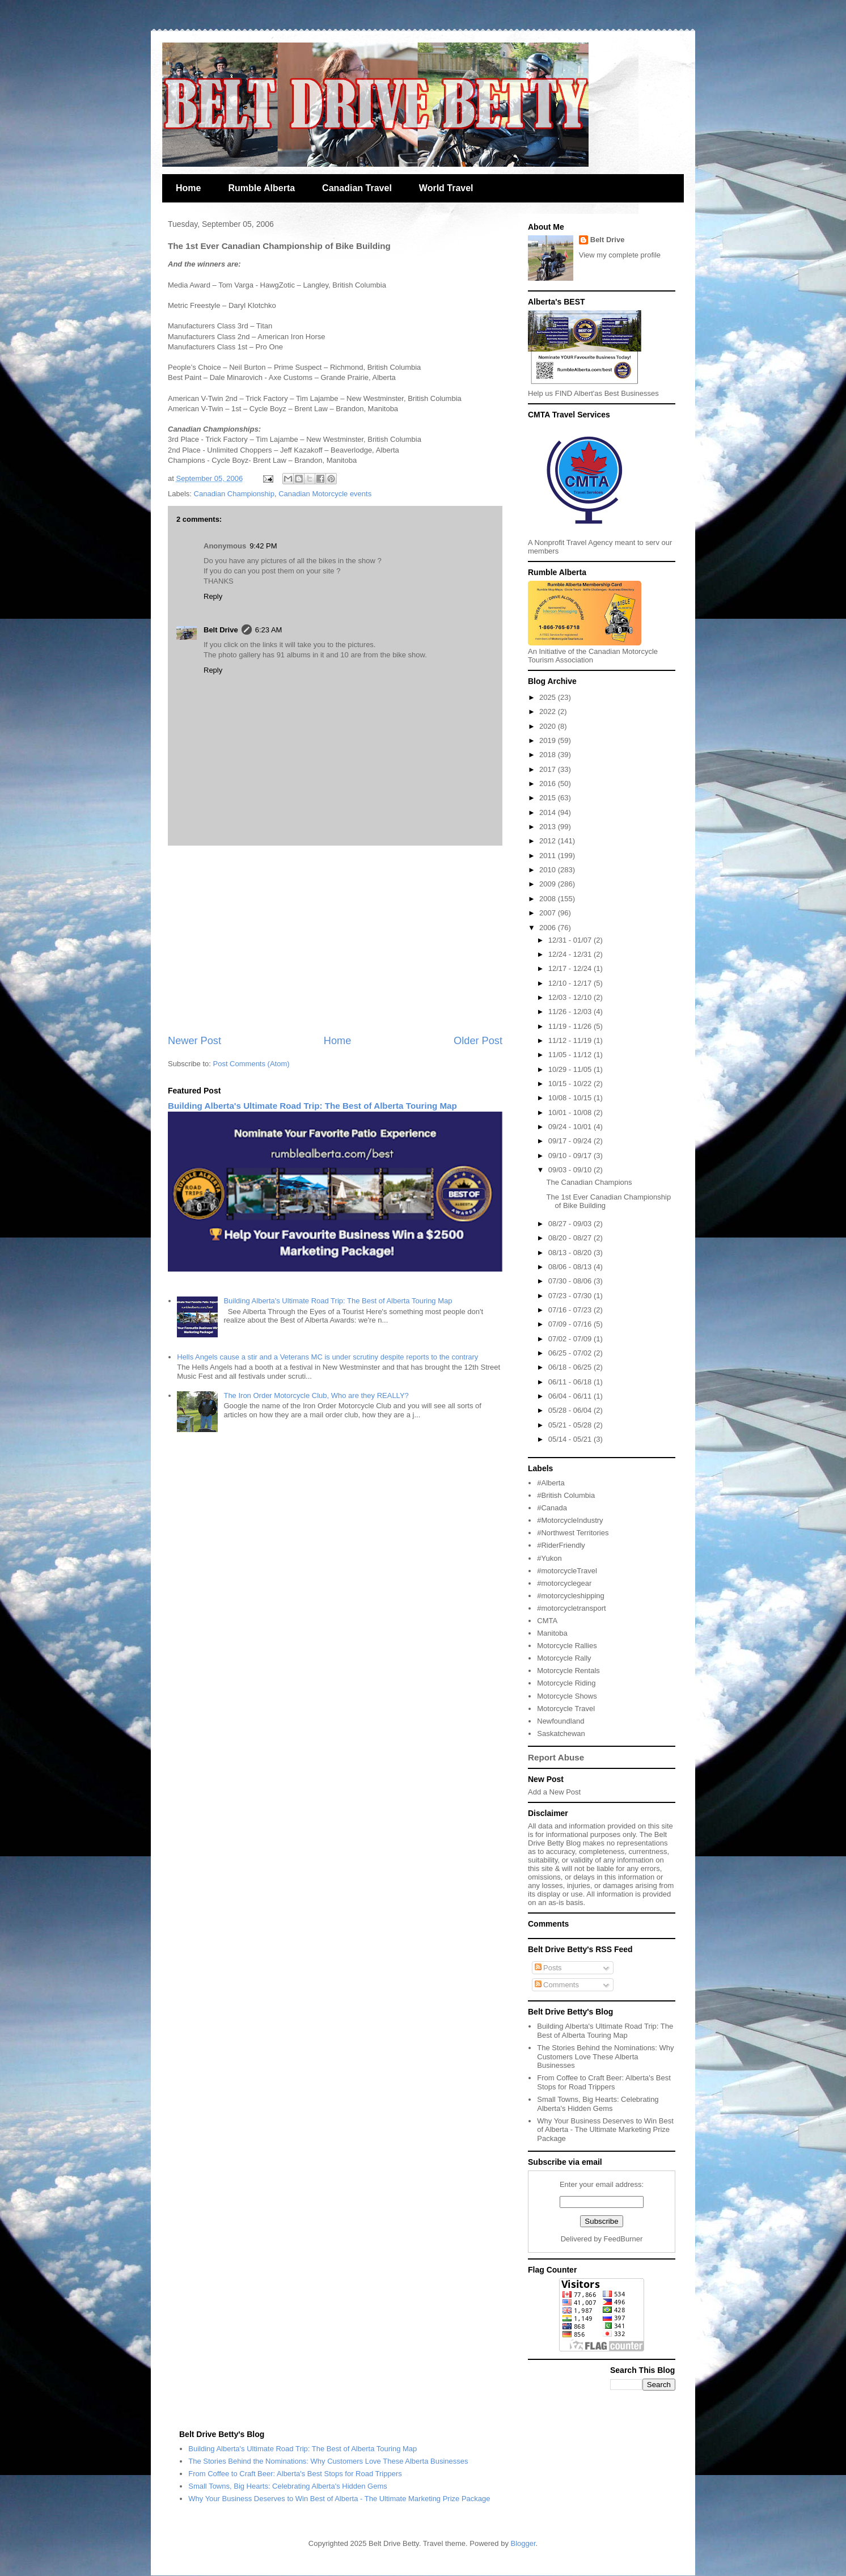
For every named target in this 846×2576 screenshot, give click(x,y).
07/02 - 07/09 (571, 1339)
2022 (548, 711)
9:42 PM (263, 546)
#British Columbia (566, 1495)
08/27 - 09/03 (571, 1223)
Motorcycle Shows (567, 1696)
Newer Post (194, 1040)
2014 (548, 812)
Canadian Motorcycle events (324, 493)
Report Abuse (556, 1757)
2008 (548, 898)
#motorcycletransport (571, 1608)
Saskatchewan (561, 1733)
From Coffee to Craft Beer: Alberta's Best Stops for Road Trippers (604, 2082)
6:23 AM (268, 630)
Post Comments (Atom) (251, 1063)
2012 (548, 841)
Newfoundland (560, 1721)
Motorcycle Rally (564, 1658)
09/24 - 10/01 (571, 1126)
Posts (548, 1967)
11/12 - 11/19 (571, 1040)
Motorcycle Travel (566, 1708)
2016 (548, 783)
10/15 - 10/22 (571, 1083)
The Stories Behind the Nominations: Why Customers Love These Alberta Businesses (605, 2056)
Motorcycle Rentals (568, 1670)
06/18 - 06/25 (571, 1367)
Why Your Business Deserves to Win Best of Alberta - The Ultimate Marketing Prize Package (605, 2130)
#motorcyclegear (564, 1583)
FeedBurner (623, 2239)
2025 (548, 697)
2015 (548, 797)
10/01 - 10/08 (571, 1112)
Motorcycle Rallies (567, 1645)
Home (188, 188)
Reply (213, 596)
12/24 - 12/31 (571, 954)
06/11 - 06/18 (571, 1382)
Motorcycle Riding (566, 1683)
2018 (548, 754)
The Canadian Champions (589, 1182)
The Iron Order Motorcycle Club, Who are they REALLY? (315, 1395)
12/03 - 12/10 (571, 997)
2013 (548, 826)
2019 (548, 740)
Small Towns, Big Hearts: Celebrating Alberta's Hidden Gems (597, 2104)
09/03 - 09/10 (571, 1169)
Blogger (523, 2543)
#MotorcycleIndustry (570, 1520)
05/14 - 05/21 (571, 1439)
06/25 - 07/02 (571, 1353)
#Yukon (549, 1558)
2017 (548, 769)
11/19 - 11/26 (571, 1026)
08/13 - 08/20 (571, 1252)
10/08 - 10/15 (571, 1097)
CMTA (547, 1620)
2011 (548, 855)
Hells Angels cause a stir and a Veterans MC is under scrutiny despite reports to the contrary (327, 1357)
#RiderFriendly (561, 1545)
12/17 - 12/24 (571, 968)
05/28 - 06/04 (571, 1410)
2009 (548, 884)
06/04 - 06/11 (571, 1396)
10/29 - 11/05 (571, 1069)
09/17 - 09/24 (571, 1141)
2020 (548, 726)
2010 (548, 869)
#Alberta (550, 1483)
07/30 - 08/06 (571, 1281)
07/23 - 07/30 (571, 1295)
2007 (548, 913)
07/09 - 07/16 (571, 1324)
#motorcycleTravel (567, 1570)
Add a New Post (554, 1792)
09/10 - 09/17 (571, 1155)
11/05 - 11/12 (571, 1054)
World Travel (446, 188)
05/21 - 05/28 (571, 1425)
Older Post (478, 1040)
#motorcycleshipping (570, 1595)
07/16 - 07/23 (571, 1310)
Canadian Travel (357, 188)
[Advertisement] (335, 939)
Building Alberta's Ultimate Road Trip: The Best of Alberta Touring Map (312, 1105)
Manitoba (552, 1633)
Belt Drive (221, 630)
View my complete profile (620, 255)
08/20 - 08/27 (571, 1238)
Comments (557, 1984)
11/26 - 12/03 (571, 1011)
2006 (548, 927)
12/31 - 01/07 (571, 940)
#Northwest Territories (572, 1532)
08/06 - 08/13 (571, 1266)
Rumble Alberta (261, 188)
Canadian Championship (234, 493)
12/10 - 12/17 (571, 983)
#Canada (552, 1508)
